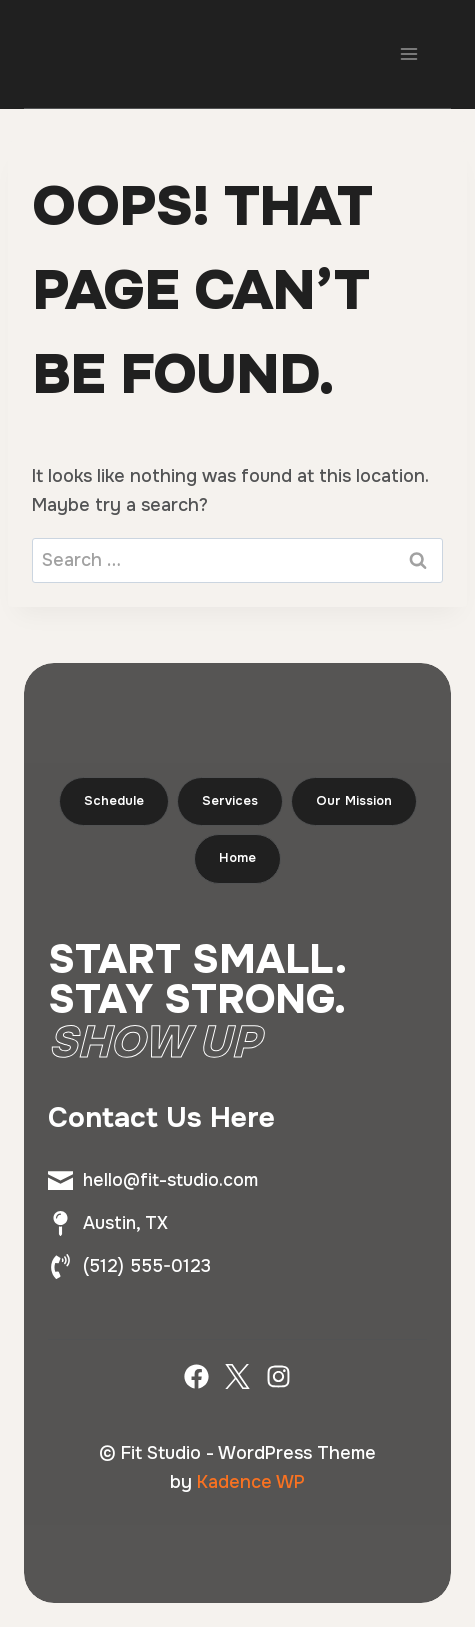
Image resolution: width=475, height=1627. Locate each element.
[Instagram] (278, 1376)
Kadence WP (251, 1482)
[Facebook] (196, 1376)
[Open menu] (408, 53)
